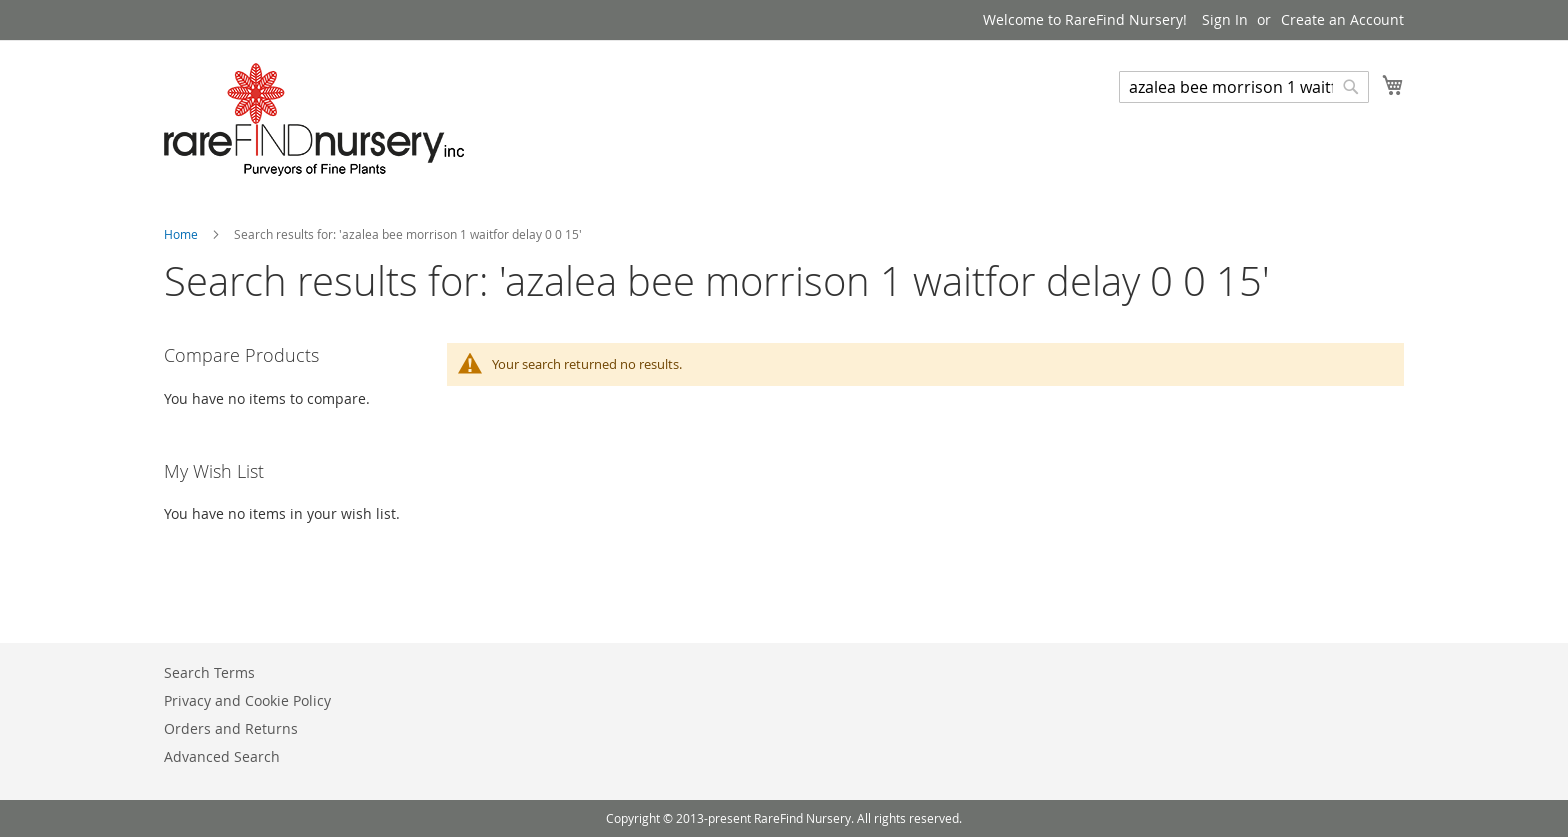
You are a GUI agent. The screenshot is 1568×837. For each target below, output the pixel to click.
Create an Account (1342, 19)
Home (182, 234)
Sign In (1225, 19)
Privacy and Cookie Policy (247, 700)
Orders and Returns (231, 728)
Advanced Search (222, 756)
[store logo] (314, 119)
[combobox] (1244, 87)
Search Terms (209, 672)
